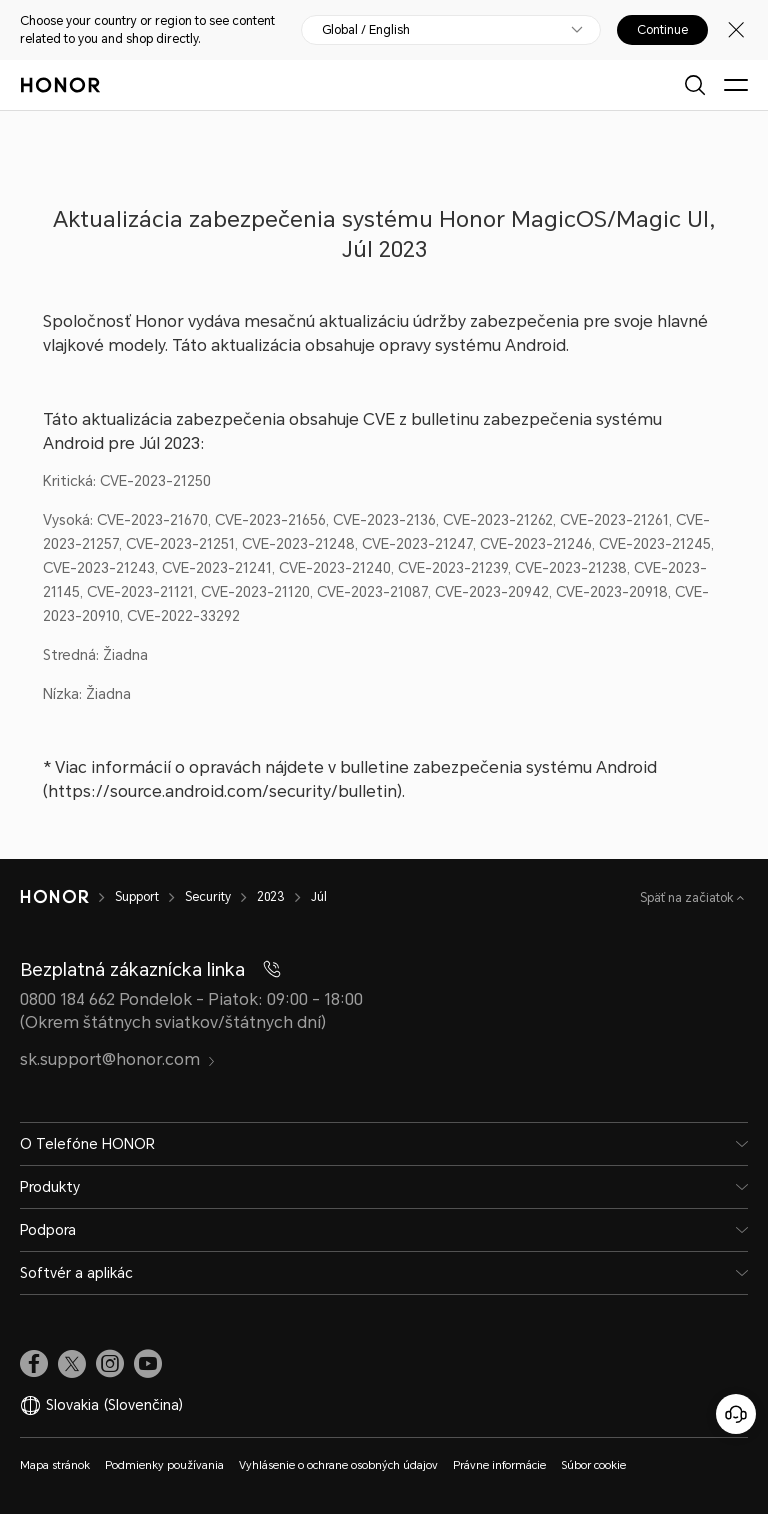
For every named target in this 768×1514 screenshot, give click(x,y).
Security (208, 897)
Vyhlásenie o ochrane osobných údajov (338, 1465)
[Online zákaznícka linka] (736, 1414)
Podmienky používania (164, 1465)
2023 (271, 897)
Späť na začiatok (688, 898)
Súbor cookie (593, 1465)
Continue (662, 30)
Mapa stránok (55, 1465)
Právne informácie (499, 1465)
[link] (34, 1364)
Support (137, 897)
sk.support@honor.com (118, 1059)
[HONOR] (54, 897)
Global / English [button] (366, 30)
